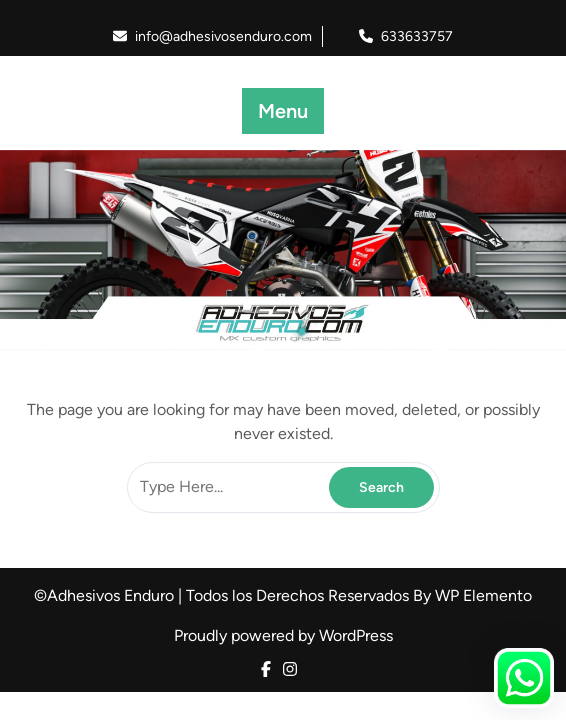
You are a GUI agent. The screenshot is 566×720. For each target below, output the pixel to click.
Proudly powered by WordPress (283, 635)
